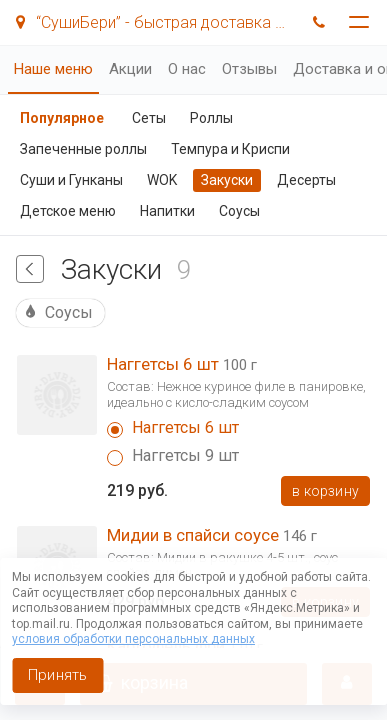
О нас (187, 69)
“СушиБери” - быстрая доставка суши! (153, 22)
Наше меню (53, 69)
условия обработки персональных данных (133, 639)
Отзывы (249, 69)
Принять (57, 675)
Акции (130, 69)
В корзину (325, 491)
